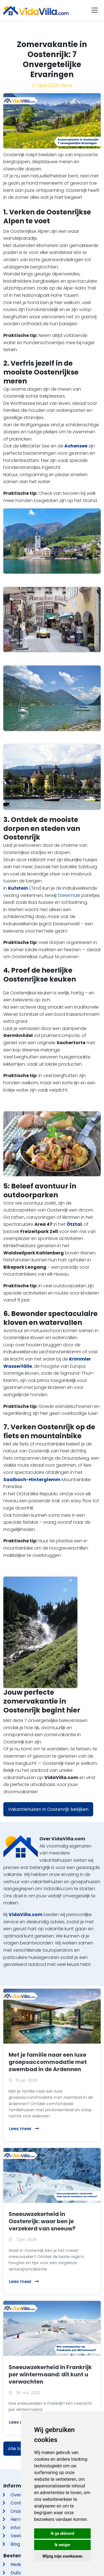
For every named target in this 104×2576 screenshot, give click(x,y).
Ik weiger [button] (62, 2545)
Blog (15, 2544)
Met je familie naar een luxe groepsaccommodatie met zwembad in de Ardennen (48, 2062)
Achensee (75, 446)
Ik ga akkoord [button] (62, 2533)
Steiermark (69, 895)
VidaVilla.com (25, 1914)
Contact (20, 2503)
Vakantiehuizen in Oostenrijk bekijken (48, 1809)
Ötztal (74, 1224)
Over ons (20, 2495)
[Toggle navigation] (94, 10)
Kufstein (18, 888)
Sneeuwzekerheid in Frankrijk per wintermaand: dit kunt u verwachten (50, 2374)
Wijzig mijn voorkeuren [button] (62, 2556)
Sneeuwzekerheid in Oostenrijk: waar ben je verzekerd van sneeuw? (42, 2221)
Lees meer (24, 2128)
